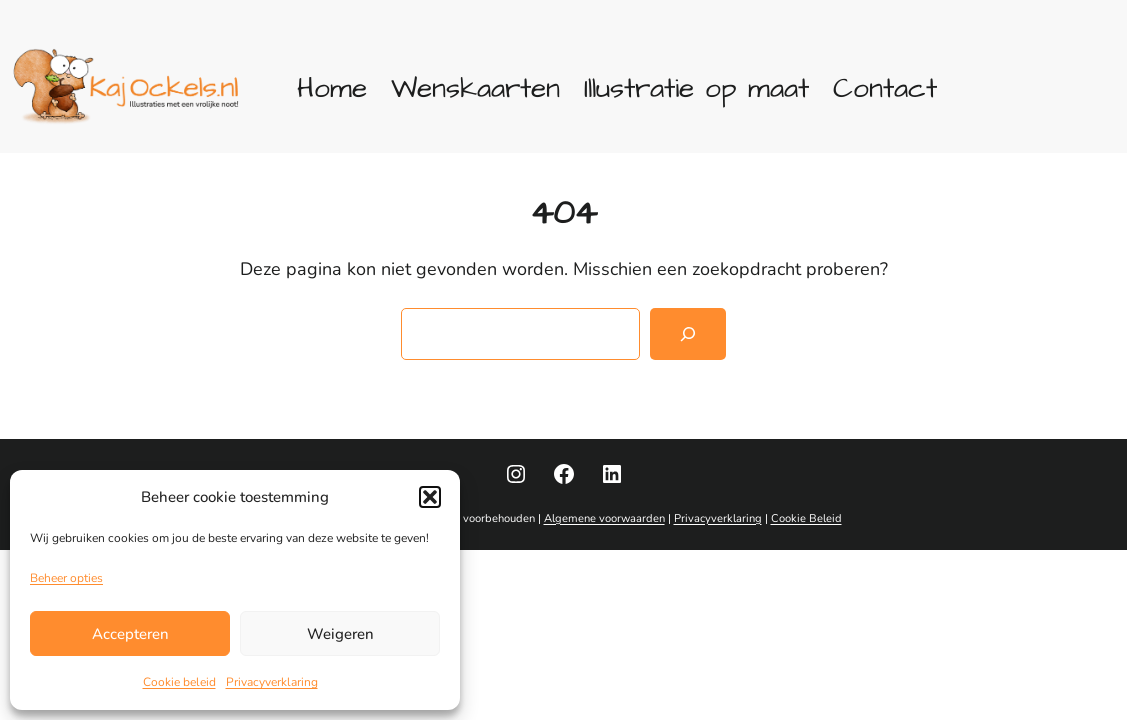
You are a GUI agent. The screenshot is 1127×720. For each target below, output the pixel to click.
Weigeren (340, 634)
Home (332, 88)
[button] (430, 497)
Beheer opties (66, 578)
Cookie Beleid (806, 518)
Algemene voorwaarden (604, 518)
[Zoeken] (688, 334)
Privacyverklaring (272, 682)
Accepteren (130, 634)
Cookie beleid (179, 682)
